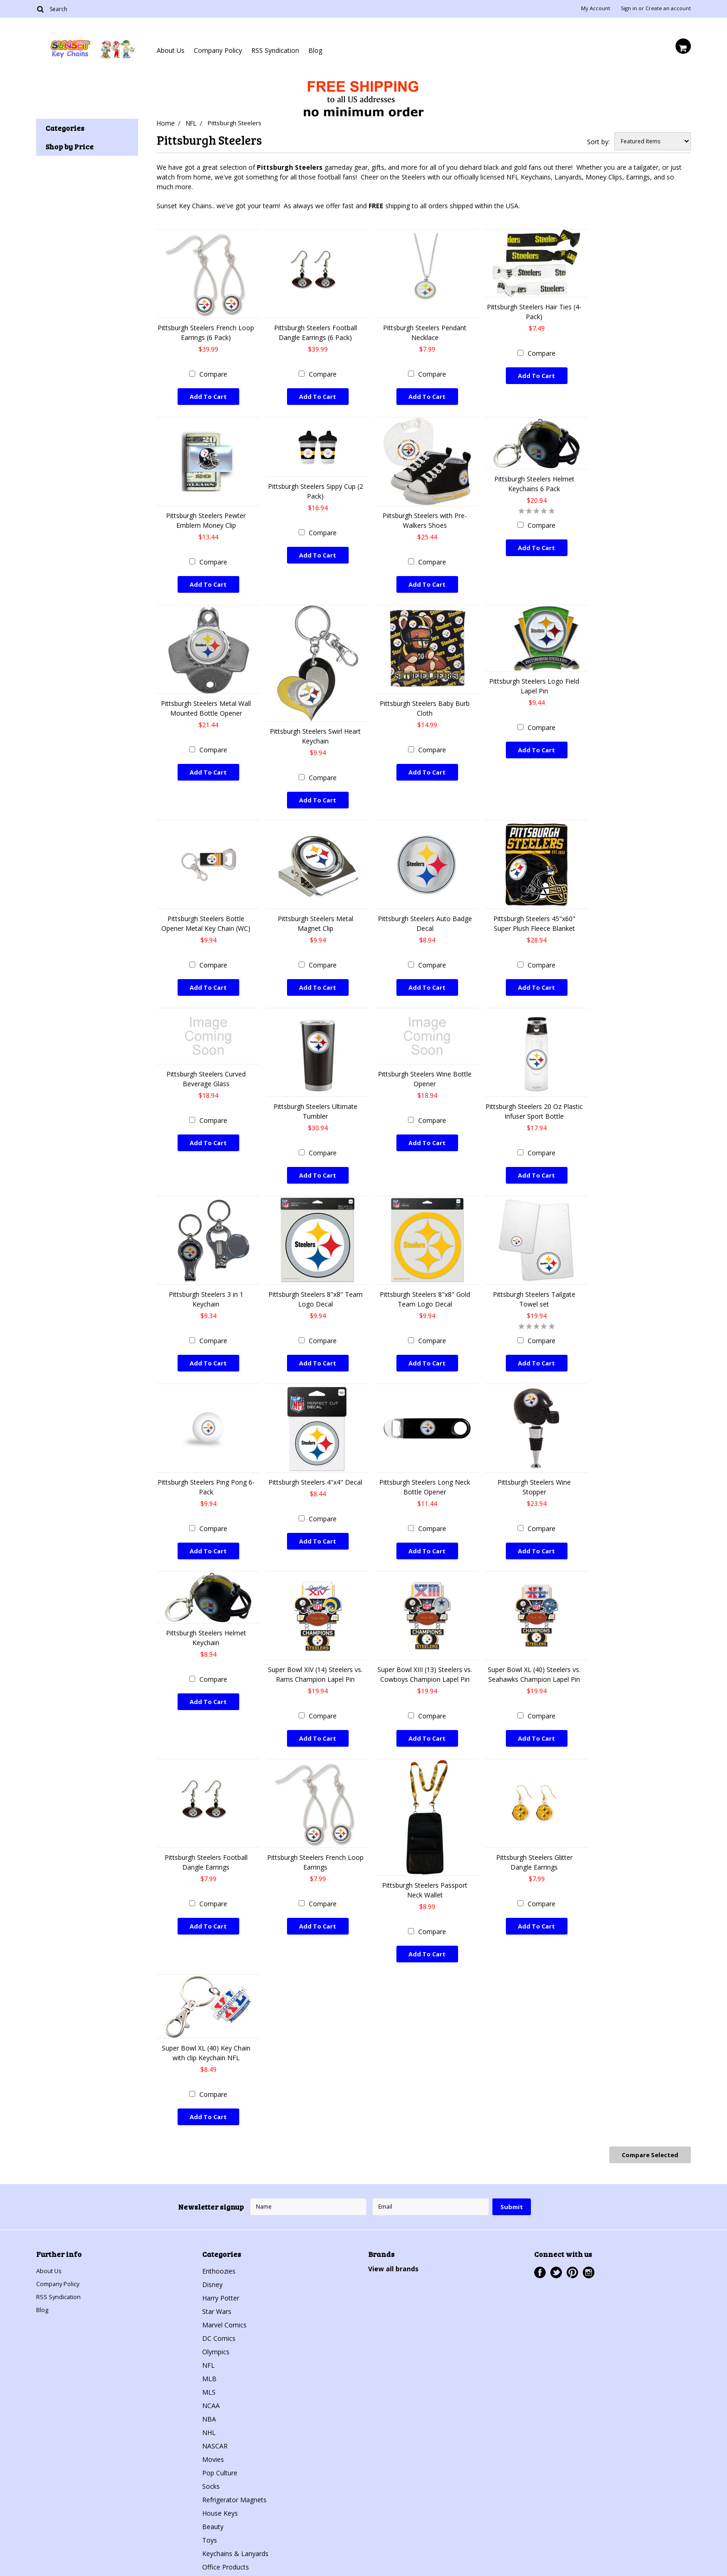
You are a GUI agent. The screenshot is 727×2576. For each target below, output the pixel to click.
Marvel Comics (224, 2295)
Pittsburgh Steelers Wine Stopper (534, 1470)
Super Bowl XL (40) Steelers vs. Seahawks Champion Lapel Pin (534, 1655)
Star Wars (216, 2281)
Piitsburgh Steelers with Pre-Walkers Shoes (425, 517)
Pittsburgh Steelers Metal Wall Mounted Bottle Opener (206, 702)
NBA (209, 2389)
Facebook (540, 2243)
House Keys (220, 2483)
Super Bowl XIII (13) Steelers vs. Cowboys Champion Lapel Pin (424, 1655)
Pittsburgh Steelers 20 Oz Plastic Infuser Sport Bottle (534, 1100)
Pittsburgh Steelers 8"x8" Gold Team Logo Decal (425, 1285)
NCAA (211, 2375)
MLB (209, 2349)
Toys (209, 2510)
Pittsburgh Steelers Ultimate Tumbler (315, 1100)
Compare (213, 373)
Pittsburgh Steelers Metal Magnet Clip (315, 915)
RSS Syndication (275, 50)
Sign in (629, 8)
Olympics (216, 2322)
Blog (315, 50)
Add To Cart (208, 396)
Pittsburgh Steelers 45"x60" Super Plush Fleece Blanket (534, 915)
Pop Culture (219, 2443)
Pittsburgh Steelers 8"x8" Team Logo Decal (315, 1285)
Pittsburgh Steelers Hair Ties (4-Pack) (534, 311)
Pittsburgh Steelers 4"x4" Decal (315, 1465)
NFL (192, 123)
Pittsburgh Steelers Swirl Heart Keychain (315, 730)
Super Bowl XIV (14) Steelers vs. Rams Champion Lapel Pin (315, 1655)
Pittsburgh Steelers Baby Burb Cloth (425, 702)
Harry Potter (220, 2268)
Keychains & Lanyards (235, 2523)
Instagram (588, 2243)
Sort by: (598, 141)
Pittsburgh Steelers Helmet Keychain (206, 1618)
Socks (211, 2456)
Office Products (225, 2537)
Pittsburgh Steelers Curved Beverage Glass (206, 1067)
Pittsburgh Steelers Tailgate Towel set (534, 1285)
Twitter (556, 2243)
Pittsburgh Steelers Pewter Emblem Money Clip (206, 517)
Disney (212, 2254)
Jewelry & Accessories (235, 2550)
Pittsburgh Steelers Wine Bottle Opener (425, 1067)
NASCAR (215, 2416)
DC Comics (219, 2308)
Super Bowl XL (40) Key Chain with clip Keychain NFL (206, 2028)
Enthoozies (219, 2241)
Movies (213, 2429)
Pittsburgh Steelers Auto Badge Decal (425, 915)
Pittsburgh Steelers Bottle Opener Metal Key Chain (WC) (205, 915)
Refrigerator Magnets (234, 2470)
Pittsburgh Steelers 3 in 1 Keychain (206, 1285)
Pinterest (572, 2243)
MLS (209, 2362)
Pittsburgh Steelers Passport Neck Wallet (424, 1868)
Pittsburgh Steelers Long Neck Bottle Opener (424, 1470)
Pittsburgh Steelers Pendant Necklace (424, 332)
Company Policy (218, 50)
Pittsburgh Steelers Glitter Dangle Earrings (534, 1840)
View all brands (393, 2239)
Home (165, 123)
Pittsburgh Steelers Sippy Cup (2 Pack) (315, 488)
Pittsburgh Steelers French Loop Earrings (315, 1840)
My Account (595, 8)
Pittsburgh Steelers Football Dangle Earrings (206, 1840)
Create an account (668, 8)
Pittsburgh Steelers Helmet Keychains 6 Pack (534, 480)
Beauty (212, 2497)
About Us (171, 50)
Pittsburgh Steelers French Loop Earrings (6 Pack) (206, 332)
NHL (209, 2402)
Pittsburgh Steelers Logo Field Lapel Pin (534, 680)
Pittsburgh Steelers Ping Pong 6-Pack (206, 1470)
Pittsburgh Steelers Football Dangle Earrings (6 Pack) (315, 332)
